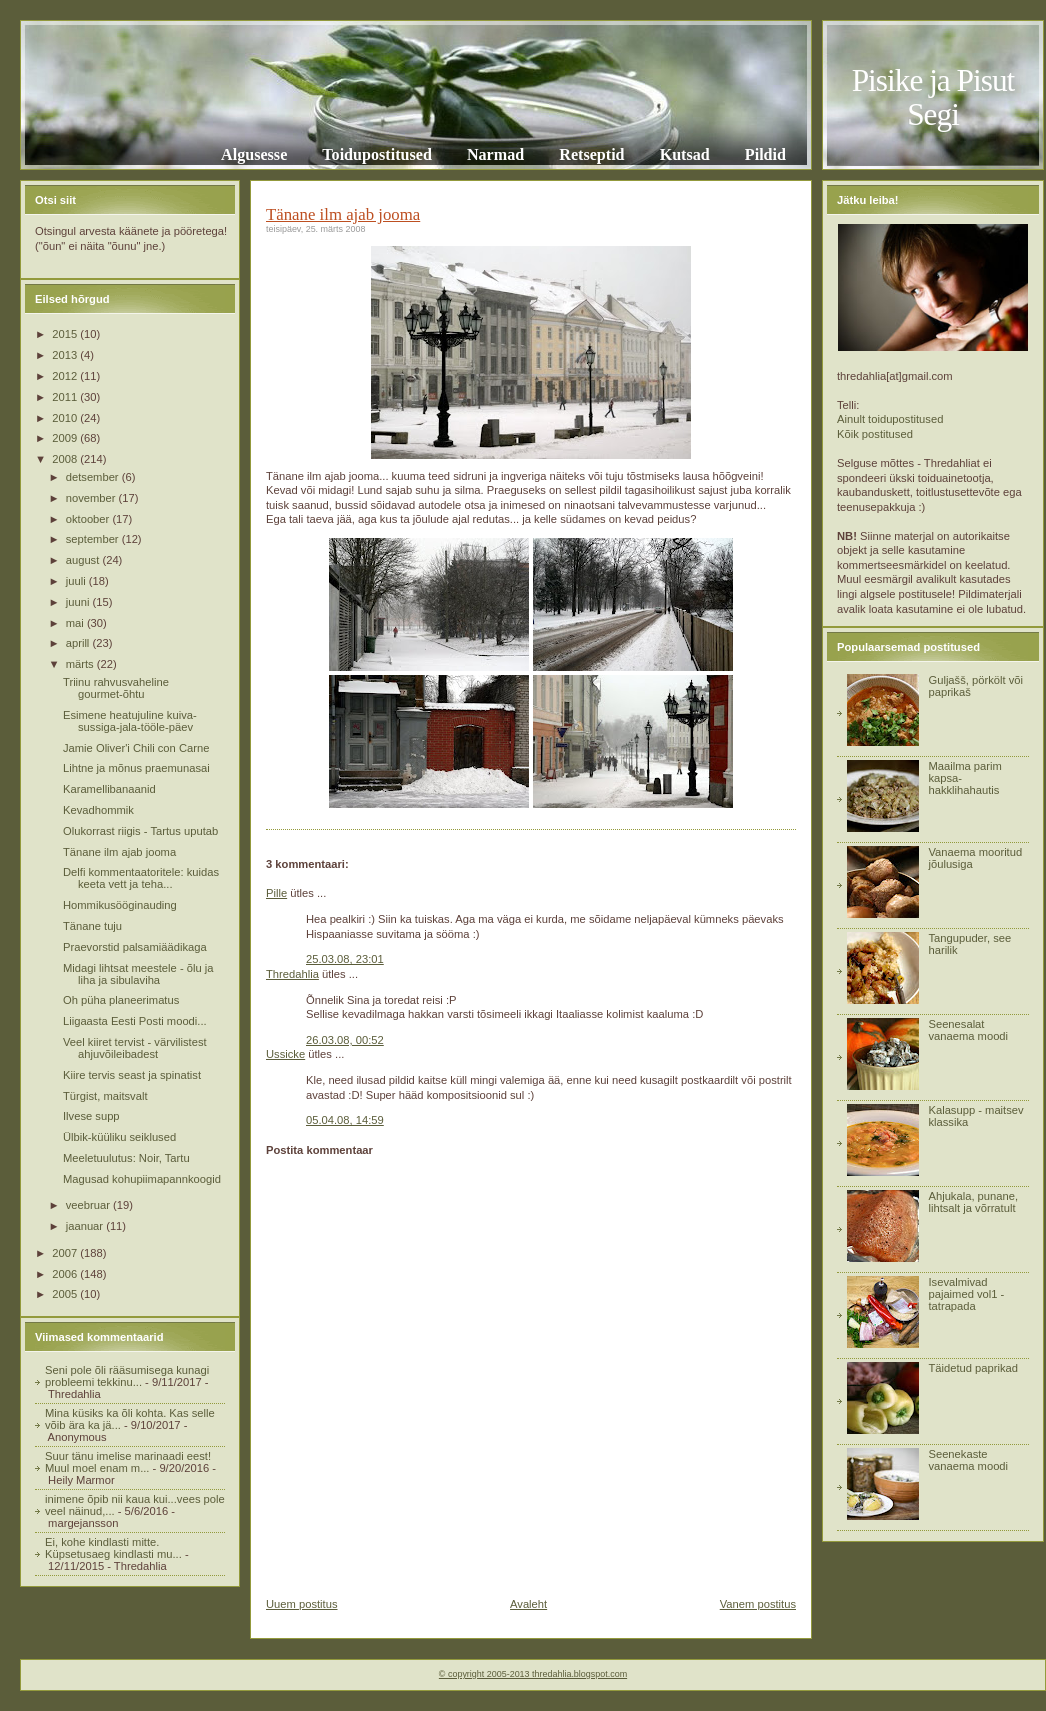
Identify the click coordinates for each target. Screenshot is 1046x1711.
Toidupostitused (377, 154)
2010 (66, 418)
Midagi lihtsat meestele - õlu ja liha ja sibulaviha (138, 974)
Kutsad (685, 154)
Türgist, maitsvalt (105, 1096)
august (84, 560)
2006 (66, 1274)
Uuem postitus (302, 1604)
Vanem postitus (758, 1604)
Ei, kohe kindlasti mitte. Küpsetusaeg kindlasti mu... (113, 1548)
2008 (66, 459)
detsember (94, 477)
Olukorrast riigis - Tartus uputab (140, 831)
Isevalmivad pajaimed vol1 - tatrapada (966, 1294)
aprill (79, 643)
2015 (66, 334)
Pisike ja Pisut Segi (933, 97)
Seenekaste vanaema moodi (968, 1460)
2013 (66, 355)
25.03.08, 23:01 (345, 959)
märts (81, 664)
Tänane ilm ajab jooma (119, 852)
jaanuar (86, 1226)
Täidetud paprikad (973, 1368)
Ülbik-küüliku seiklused (119, 1137)
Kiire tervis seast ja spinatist (132, 1075)
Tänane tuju (92, 926)
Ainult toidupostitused (890, 419)
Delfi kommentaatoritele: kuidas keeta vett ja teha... (141, 878)
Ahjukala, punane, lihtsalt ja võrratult (973, 1202)
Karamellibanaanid (109, 789)
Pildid (765, 154)
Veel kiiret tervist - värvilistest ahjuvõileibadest (135, 1048)
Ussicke (285, 1054)
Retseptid (591, 154)
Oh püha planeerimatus (121, 1000)
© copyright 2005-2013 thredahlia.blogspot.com (533, 1674)
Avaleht (528, 1604)
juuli (77, 581)
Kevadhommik (98, 810)
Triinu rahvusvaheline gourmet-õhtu (116, 688)
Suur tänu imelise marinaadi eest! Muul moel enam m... (128, 1462)
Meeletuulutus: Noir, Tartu (126, 1158)
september (94, 539)
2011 (66, 397)
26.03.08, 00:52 (345, 1040)
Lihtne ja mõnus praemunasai (136, 768)
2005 (66, 1294)
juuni (79, 602)
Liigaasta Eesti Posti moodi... (135, 1021)
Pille (276, 893)
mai (76, 623)
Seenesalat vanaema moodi (968, 1030)
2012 (66, 376)
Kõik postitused (875, 434)
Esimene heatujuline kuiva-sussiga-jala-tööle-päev (130, 721)
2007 (66, 1253)
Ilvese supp (91, 1116)
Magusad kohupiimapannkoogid (142, 1179)
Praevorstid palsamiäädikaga (135, 947)
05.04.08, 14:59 (345, 1120)
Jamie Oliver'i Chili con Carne (136, 748)
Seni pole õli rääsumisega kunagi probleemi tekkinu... (127, 1376)
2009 (66, 438)
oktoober (89, 519)
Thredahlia (292, 974)
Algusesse (254, 154)
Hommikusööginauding (120, 905)
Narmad (495, 154)
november (92, 498)
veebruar (89, 1205)
